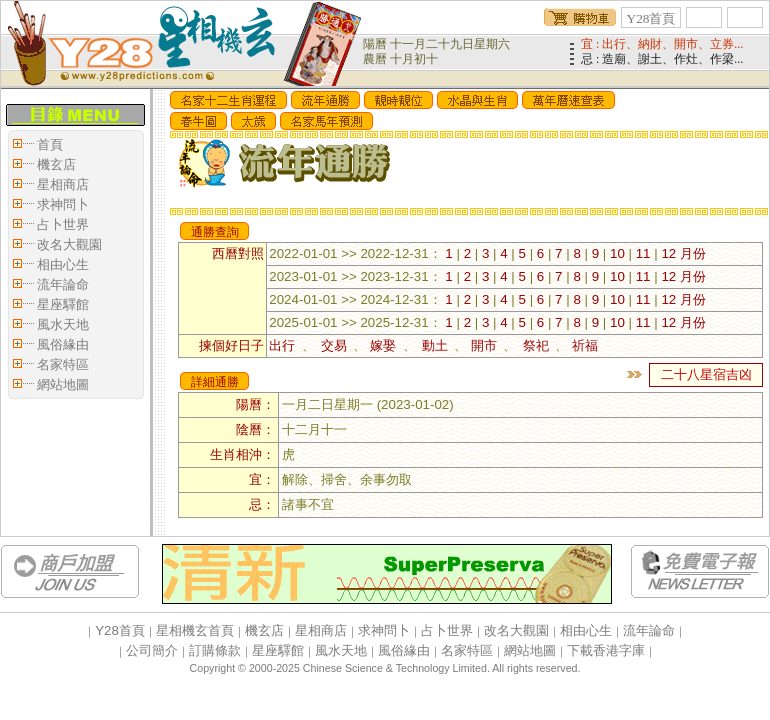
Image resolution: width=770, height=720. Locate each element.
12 (668, 253)
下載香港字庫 (606, 650)
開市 (487, 345)
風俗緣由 (63, 344)
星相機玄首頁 (195, 630)
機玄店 (56, 164)
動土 (435, 345)
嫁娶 (386, 345)
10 (617, 253)
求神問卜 (63, 204)
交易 (334, 345)
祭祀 (535, 345)
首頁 (50, 144)
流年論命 (63, 284)
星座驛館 (63, 304)
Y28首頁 (651, 18)
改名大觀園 (69, 244)
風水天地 (63, 324)
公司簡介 (152, 650)
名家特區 (63, 364)
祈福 (585, 345)
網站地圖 (63, 384)
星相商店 (63, 184)
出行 (285, 345)
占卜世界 (63, 224)
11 (643, 253)
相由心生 (63, 264)
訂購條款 (215, 650)
